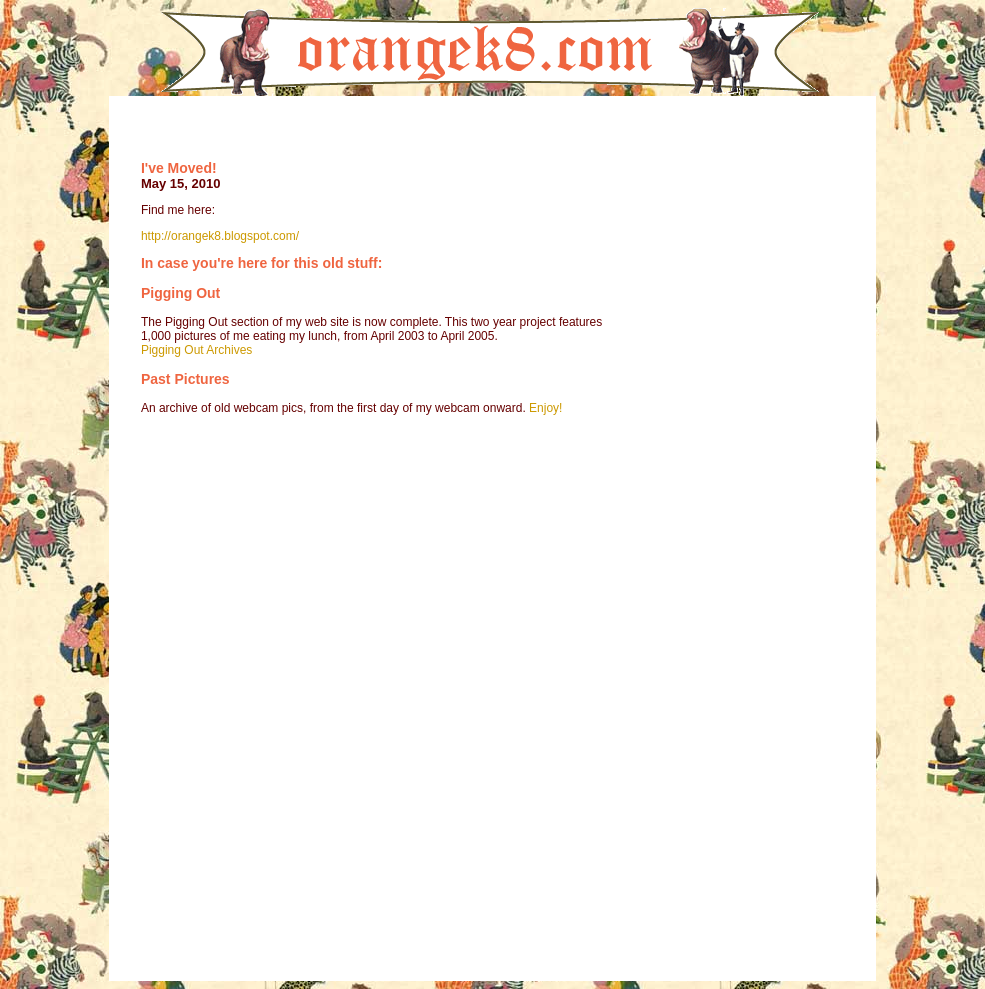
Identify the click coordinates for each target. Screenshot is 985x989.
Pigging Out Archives (196, 350)
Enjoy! (545, 408)
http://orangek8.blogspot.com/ (220, 236)
